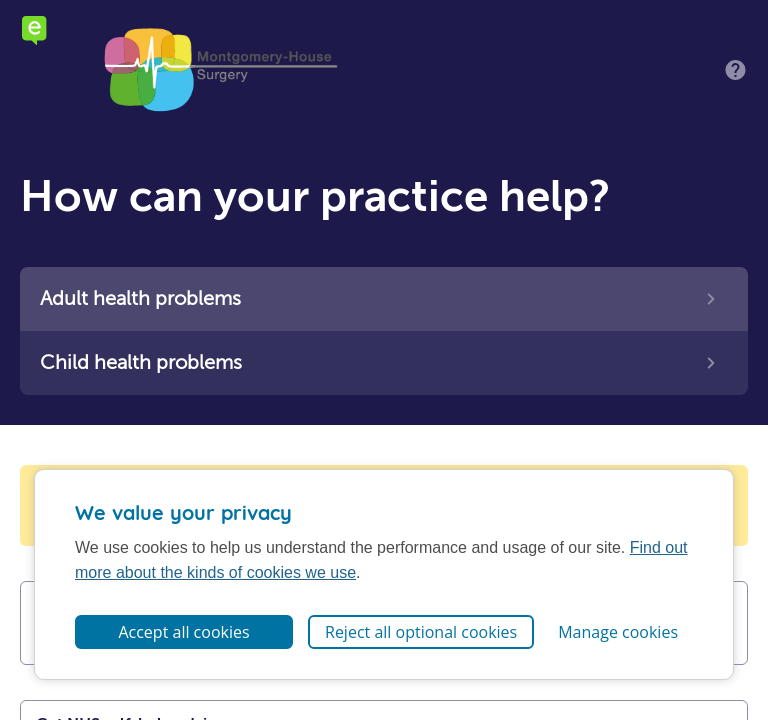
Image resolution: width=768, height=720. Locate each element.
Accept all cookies (183, 632)
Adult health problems (140, 298)
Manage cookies (618, 632)
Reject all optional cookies (421, 632)
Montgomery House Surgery (220, 70)
